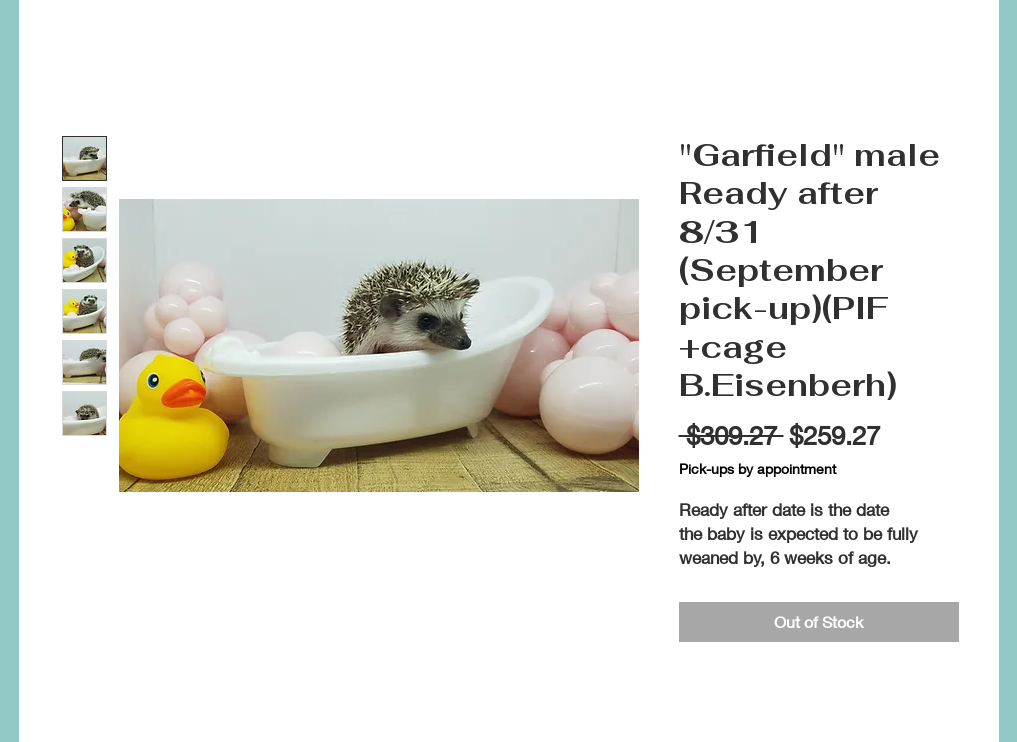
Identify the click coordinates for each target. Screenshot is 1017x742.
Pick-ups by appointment (757, 468)
